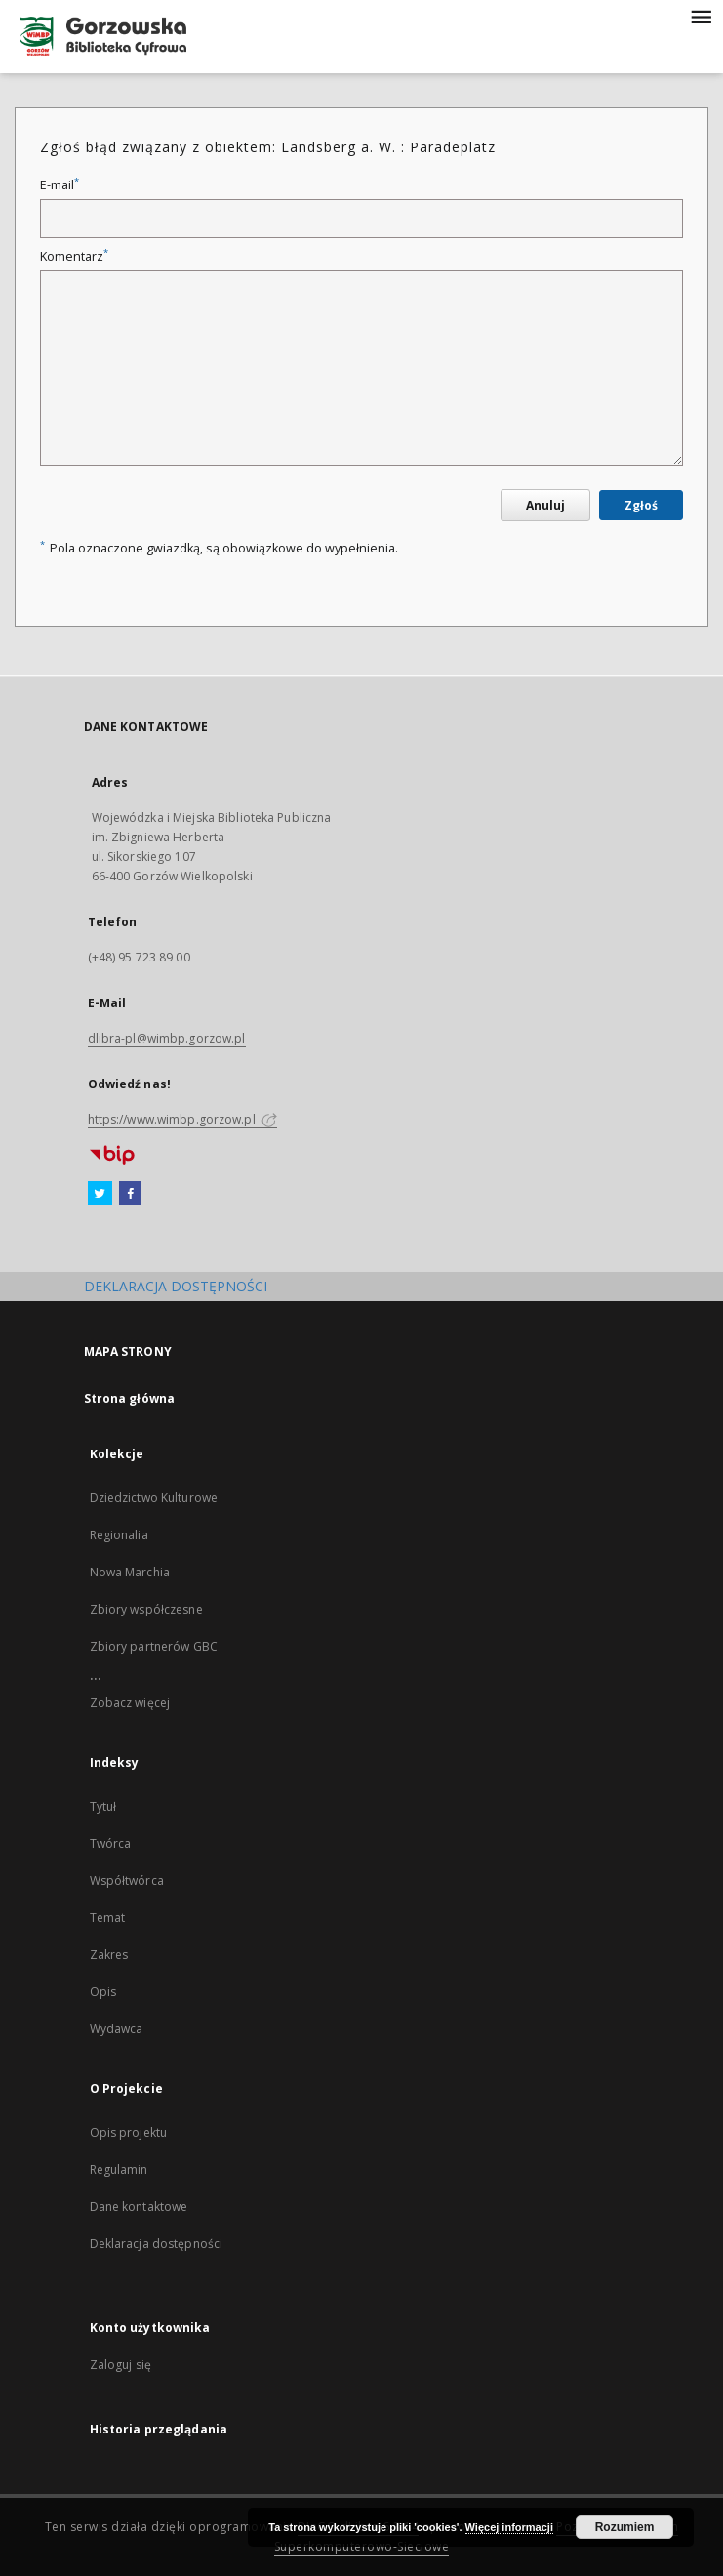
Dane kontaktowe (139, 2206)
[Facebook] (130, 1194)
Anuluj (545, 505)
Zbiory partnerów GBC (154, 1646)
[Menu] (700, 15)
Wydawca (116, 2029)
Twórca (111, 1843)
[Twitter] (100, 1194)
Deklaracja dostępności (156, 2243)
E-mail (59, 185)
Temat (108, 1917)
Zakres (109, 1954)
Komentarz (74, 256)
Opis (103, 1991)
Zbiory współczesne (146, 1609)
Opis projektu (129, 2132)
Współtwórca (127, 1880)
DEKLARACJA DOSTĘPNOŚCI (175, 1286)
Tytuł (103, 1806)
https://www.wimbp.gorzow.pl (182, 1119)
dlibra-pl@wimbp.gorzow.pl (167, 1038)
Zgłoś (641, 505)
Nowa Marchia (130, 1572)
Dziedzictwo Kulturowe (154, 1498)
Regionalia (119, 1535)
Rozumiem (625, 2527)
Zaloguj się (121, 2364)
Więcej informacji (509, 2527)
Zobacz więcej (130, 1703)
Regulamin (119, 2169)
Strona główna (130, 1398)
